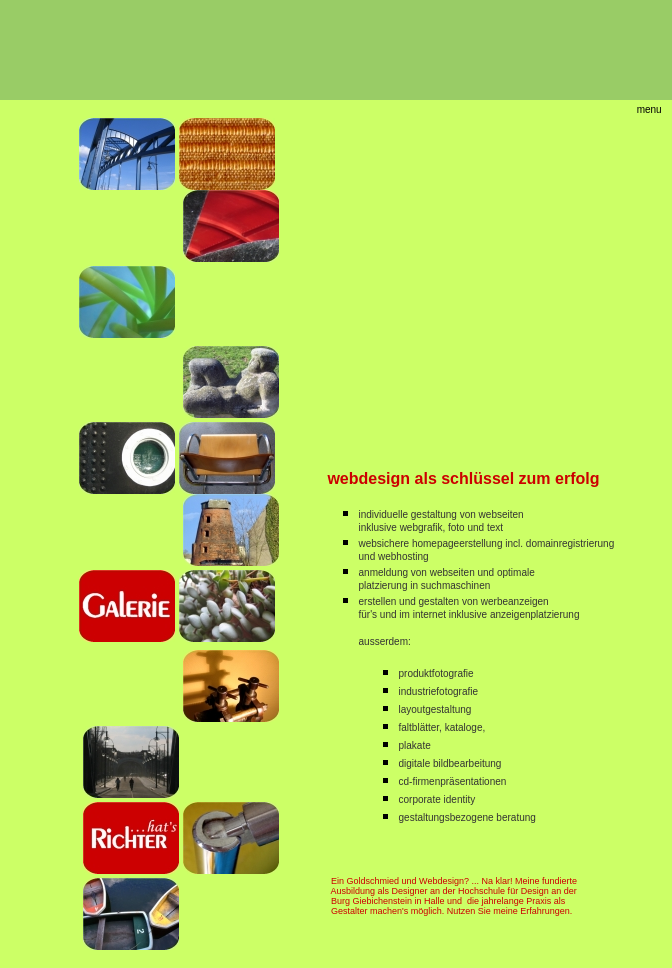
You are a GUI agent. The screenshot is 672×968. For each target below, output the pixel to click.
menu (649, 109)
